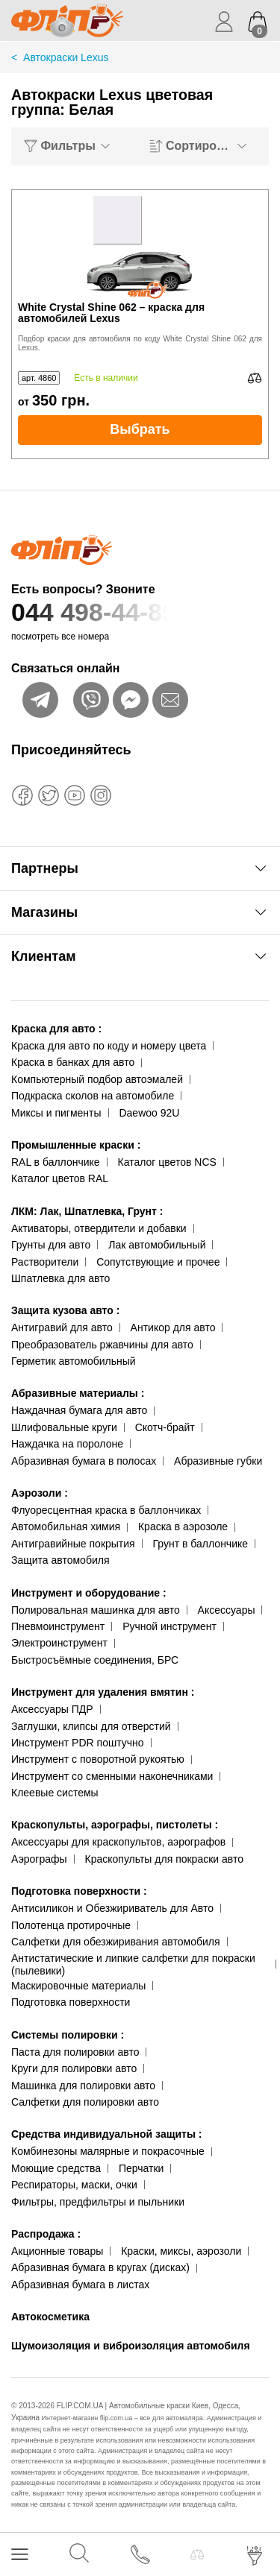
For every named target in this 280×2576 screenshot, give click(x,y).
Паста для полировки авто (75, 2052)
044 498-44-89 (140, 612)
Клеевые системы (55, 1793)
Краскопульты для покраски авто (164, 1859)
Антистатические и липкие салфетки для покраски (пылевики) (133, 1964)
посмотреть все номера (60, 636)
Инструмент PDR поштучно (77, 1743)
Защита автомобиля (60, 1560)
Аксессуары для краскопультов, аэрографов (118, 1842)
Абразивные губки (218, 1461)
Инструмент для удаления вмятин (102, 1692)
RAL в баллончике (55, 1162)
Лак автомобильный (156, 1245)
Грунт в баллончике (200, 1544)
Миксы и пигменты (56, 1113)
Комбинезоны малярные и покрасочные (108, 2151)
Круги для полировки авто (74, 2068)
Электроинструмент (59, 1643)
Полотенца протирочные (71, 1925)
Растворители (44, 1262)
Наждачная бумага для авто (79, 1410)
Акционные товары (57, 2251)
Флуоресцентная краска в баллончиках (106, 1510)
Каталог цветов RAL (59, 1178)
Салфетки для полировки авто (85, 2102)
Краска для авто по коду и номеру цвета (108, 1046)
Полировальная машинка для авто (95, 1610)
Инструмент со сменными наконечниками (112, 1776)
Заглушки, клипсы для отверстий (91, 1726)
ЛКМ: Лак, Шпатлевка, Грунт (87, 1211)
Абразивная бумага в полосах (83, 1461)
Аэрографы (39, 1859)
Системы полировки (67, 2035)
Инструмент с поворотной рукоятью (97, 1759)
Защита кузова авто (65, 1310)
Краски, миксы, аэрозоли (181, 2251)
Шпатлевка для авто (60, 1278)
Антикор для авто (173, 1327)
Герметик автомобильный (73, 1361)
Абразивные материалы (77, 1393)
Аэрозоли (39, 1493)
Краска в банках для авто (72, 1062)
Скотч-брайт (165, 1427)
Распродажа (46, 2234)
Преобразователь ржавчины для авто (102, 1345)
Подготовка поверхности (79, 1891)
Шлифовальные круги (64, 1427)
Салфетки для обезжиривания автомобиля (115, 1942)
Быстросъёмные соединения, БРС (94, 1660)
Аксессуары (226, 1610)
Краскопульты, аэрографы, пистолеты (114, 1825)
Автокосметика (50, 2317)
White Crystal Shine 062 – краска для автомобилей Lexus (111, 313)
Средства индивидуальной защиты (106, 2134)
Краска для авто (56, 1029)
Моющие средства (56, 2168)
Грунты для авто (50, 1245)
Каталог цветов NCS (167, 1162)
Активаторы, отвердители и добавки (99, 1228)
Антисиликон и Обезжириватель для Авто (112, 1908)
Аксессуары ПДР (52, 1709)
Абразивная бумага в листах (80, 2285)
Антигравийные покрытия (73, 1544)
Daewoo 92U (149, 1113)
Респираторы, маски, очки (74, 2185)
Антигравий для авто (62, 1327)
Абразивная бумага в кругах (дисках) (100, 2267)
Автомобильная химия (65, 1526)
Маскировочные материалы (78, 1986)
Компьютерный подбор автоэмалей (97, 1079)
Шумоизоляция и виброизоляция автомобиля (130, 2346)
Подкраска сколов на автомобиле (92, 1096)
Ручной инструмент (169, 1626)
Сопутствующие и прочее (158, 1262)
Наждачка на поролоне (67, 1444)
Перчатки (141, 2168)
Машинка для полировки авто (83, 2086)
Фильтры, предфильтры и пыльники (97, 2202)
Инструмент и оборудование (89, 1593)
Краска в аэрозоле (183, 1526)
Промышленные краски (75, 1145)
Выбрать (139, 429)
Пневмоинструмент (58, 1626)
